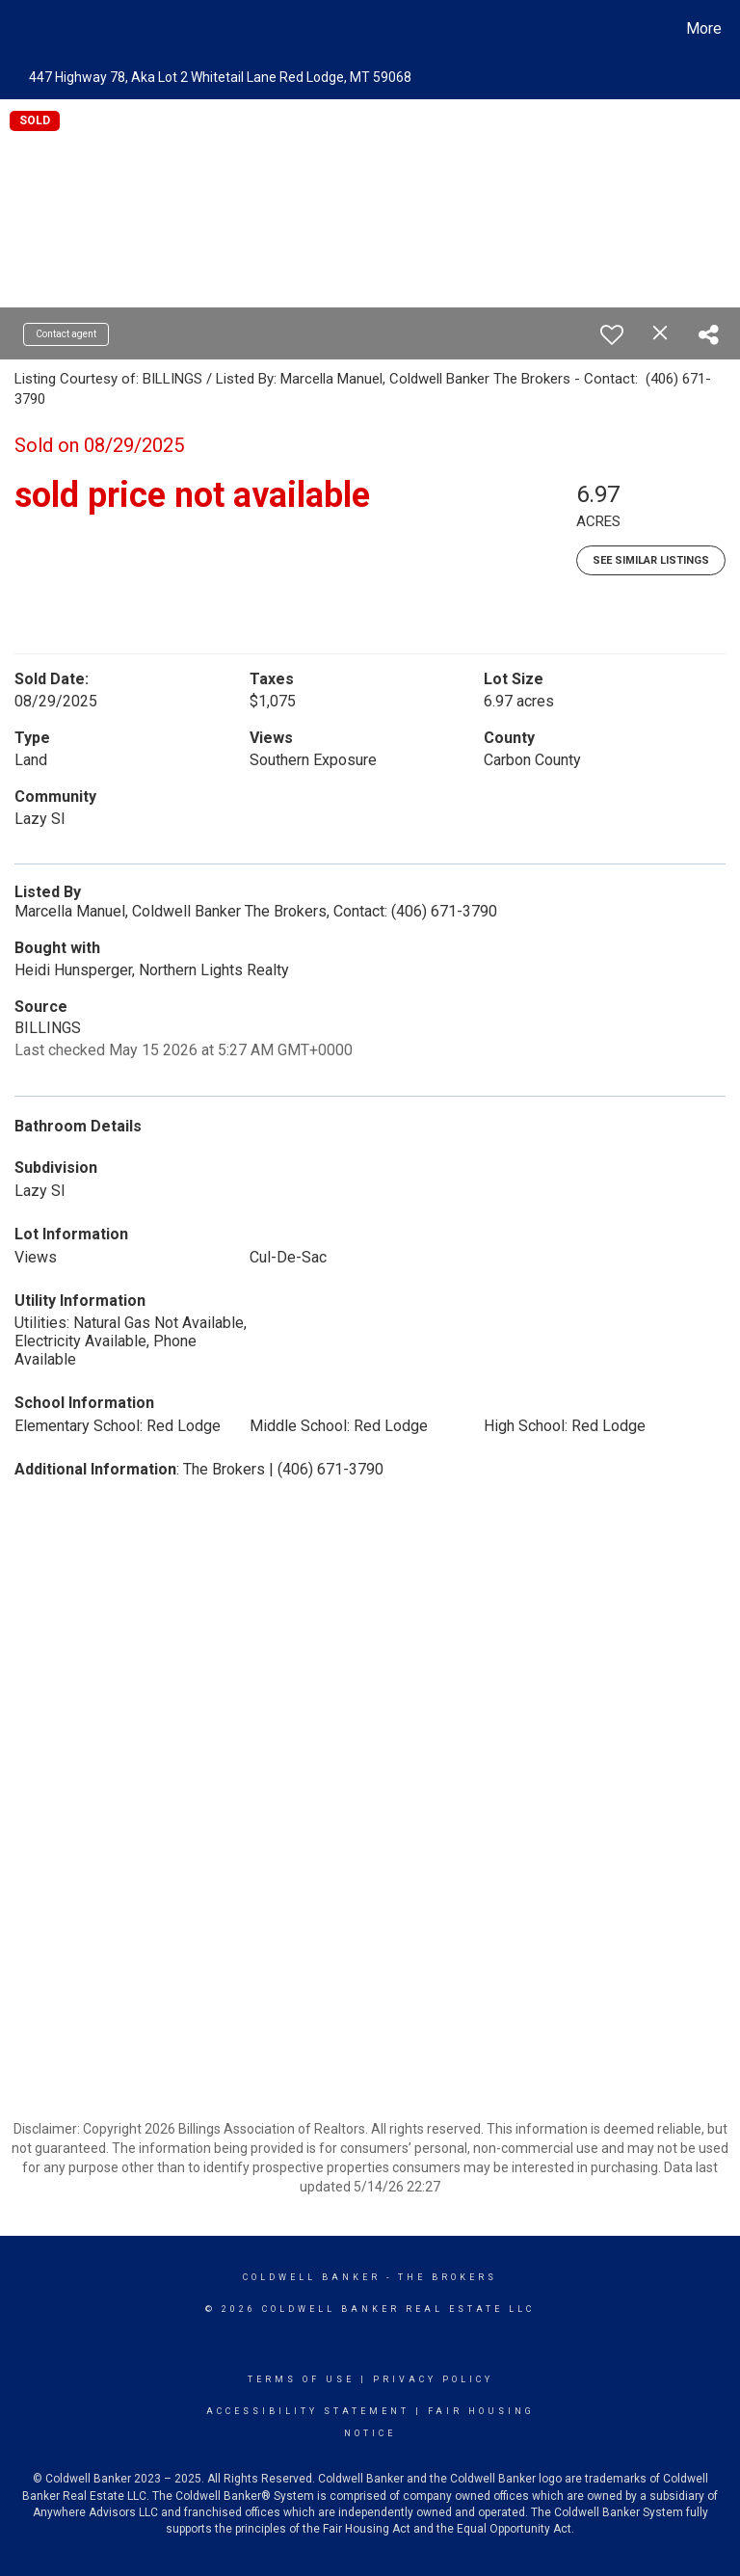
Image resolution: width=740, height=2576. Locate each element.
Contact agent (66, 334)
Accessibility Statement (308, 2411)
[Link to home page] (19, 29)
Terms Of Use (301, 2379)
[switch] (612, 334)
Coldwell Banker (312, 2277)
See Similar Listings (651, 560)
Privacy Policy (433, 2379)
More (704, 28)
